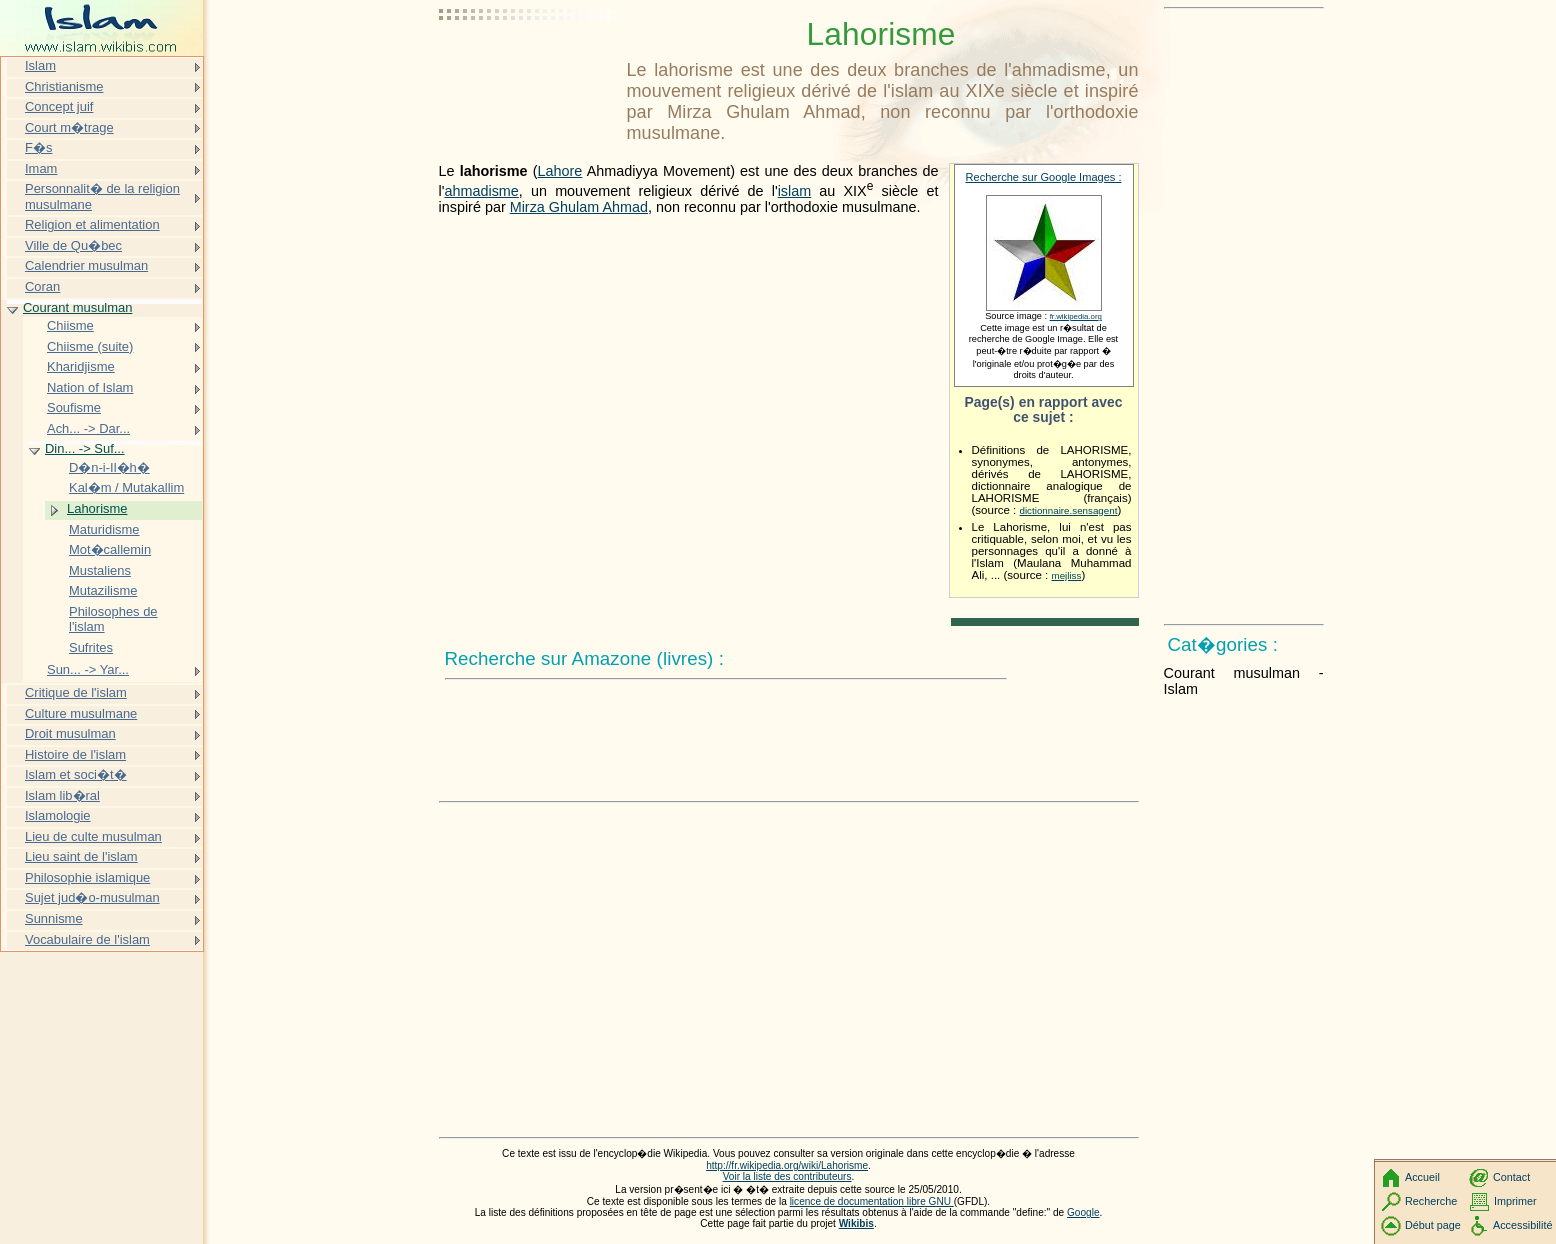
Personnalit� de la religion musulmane (102, 196)
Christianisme (64, 86)
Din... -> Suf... (85, 448)
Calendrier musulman (86, 265)
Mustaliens (100, 570)
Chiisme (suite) (90, 346)
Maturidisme (104, 529)
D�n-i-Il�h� (109, 467)
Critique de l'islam (76, 692)
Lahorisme (97, 508)
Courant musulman (77, 307)
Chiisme (70, 325)
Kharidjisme (81, 366)
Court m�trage (69, 127)
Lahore (560, 171)
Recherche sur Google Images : (1044, 177)
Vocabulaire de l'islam (87, 939)
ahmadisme (481, 191)
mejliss (1067, 575)
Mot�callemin (110, 549)
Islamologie (58, 815)
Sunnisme (54, 918)
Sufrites (91, 647)
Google (1083, 1212)
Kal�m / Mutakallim (126, 487)
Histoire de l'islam (75, 754)
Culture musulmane (81, 713)
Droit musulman (70, 733)
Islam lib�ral (62, 795)
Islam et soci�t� (76, 774)
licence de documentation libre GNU (872, 1201)
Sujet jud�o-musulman (92, 897)
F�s (38, 147)
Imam (41, 168)
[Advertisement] (529, 65)
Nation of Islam (90, 387)
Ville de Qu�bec (73, 245)
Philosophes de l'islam (113, 619)
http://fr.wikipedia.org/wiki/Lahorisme (787, 1165)
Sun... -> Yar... (88, 669)
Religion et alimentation (92, 224)
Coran (42, 286)
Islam (40, 65)
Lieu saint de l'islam (81, 856)
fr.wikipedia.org (1076, 316)
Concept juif (59, 106)
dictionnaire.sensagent (1069, 510)
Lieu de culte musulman (93, 836)
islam (795, 191)
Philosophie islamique (87, 877)
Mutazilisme (103, 590)
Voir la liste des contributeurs (787, 1176)
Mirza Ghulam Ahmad (579, 207)
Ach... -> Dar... (88, 428)
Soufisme (74, 407)
